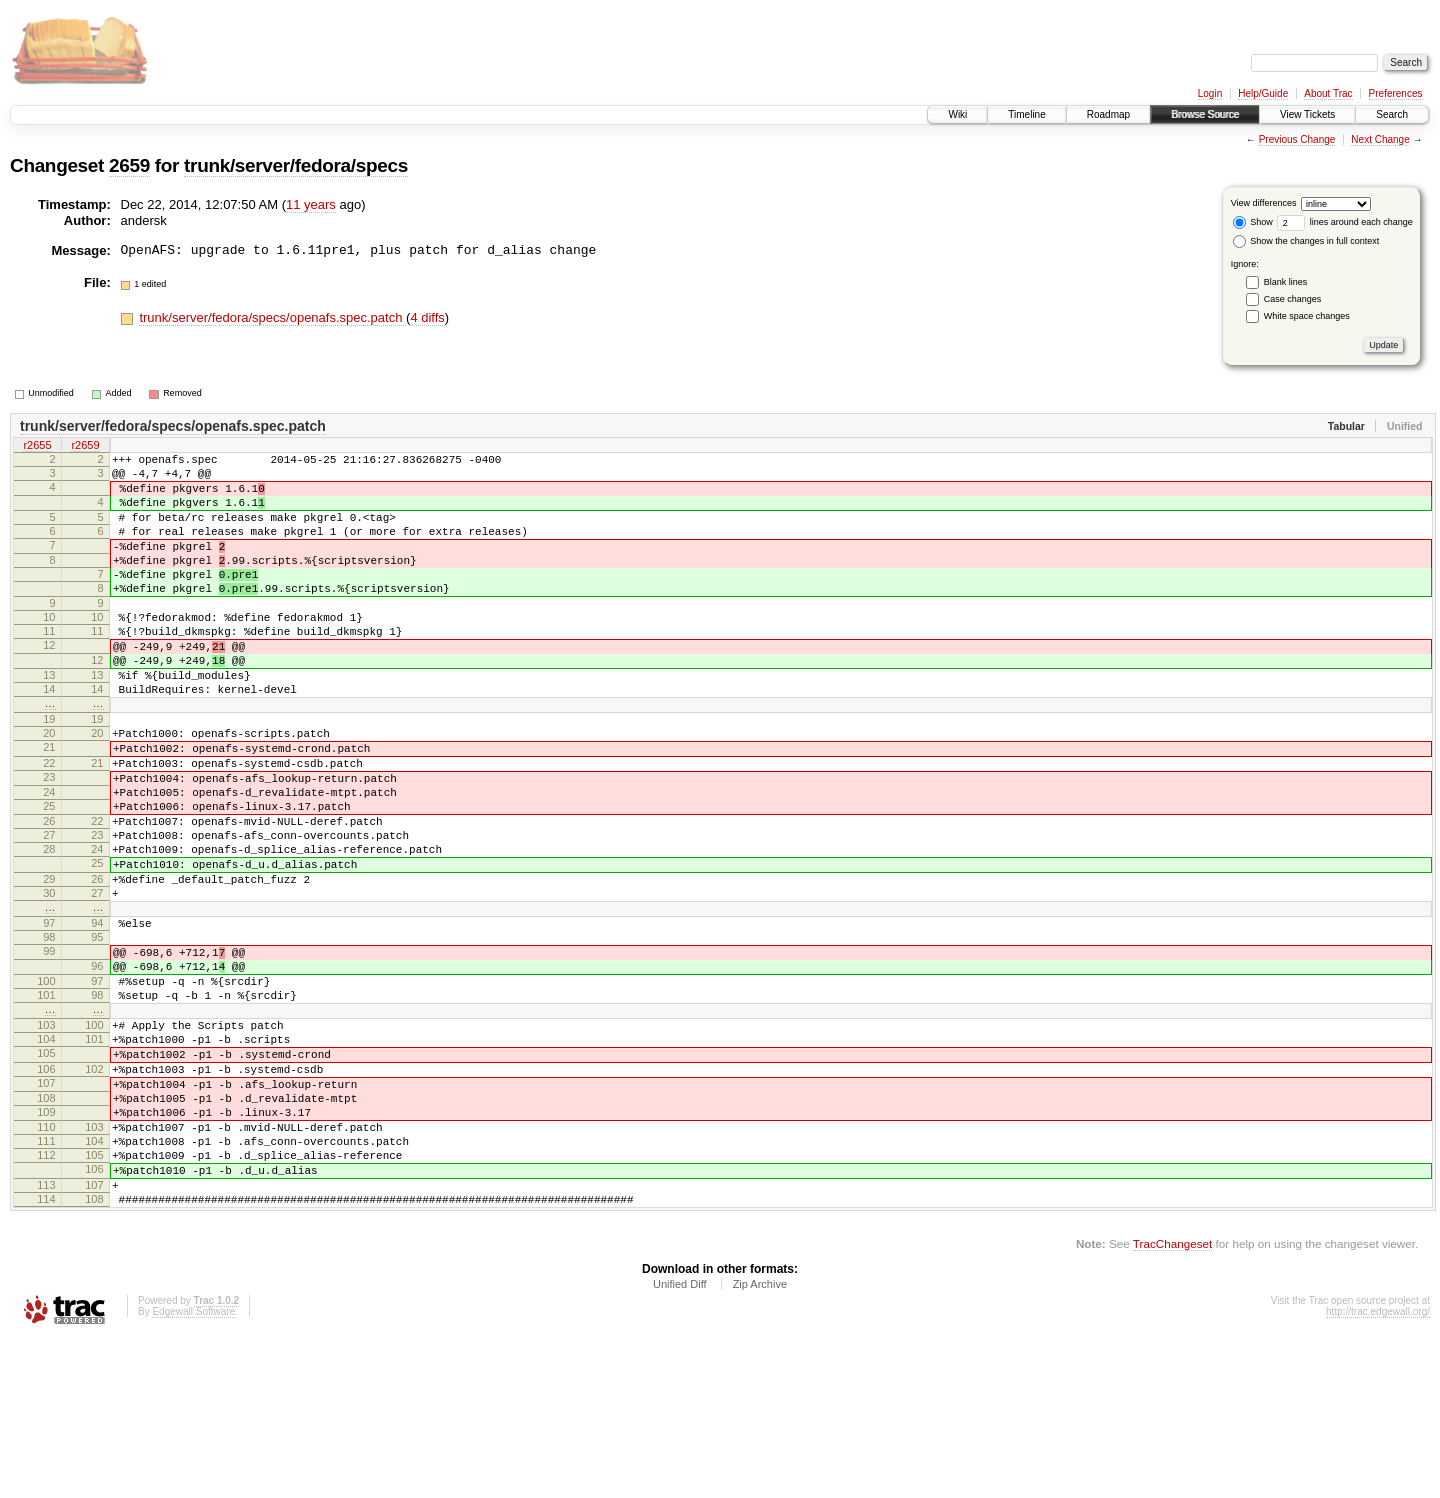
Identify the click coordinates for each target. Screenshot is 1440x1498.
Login (1210, 93)
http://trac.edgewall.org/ (1378, 1470)
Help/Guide (1263, 93)
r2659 (85, 447)
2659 (129, 165)
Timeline (1026, 114)
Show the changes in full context (1306, 241)
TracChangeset (1172, 1402)
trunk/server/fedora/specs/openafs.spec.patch (272, 317)
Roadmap (1108, 114)
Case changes (1293, 299)
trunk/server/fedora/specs (296, 165)
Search (1392, 114)
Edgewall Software (193, 1470)
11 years (311, 204)
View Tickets (1307, 114)
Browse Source (1205, 114)
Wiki (957, 114)
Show (1253, 222)
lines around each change (1345, 222)
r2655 (37, 447)
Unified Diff (680, 1443)
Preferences (1396, 93)
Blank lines (1286, 282)
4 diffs (427, 317)
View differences (1264, 203)
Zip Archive (760, 1443)
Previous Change (1297, 139)
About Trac (1328, 93)
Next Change (1380, 139)
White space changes (1307, 316)
